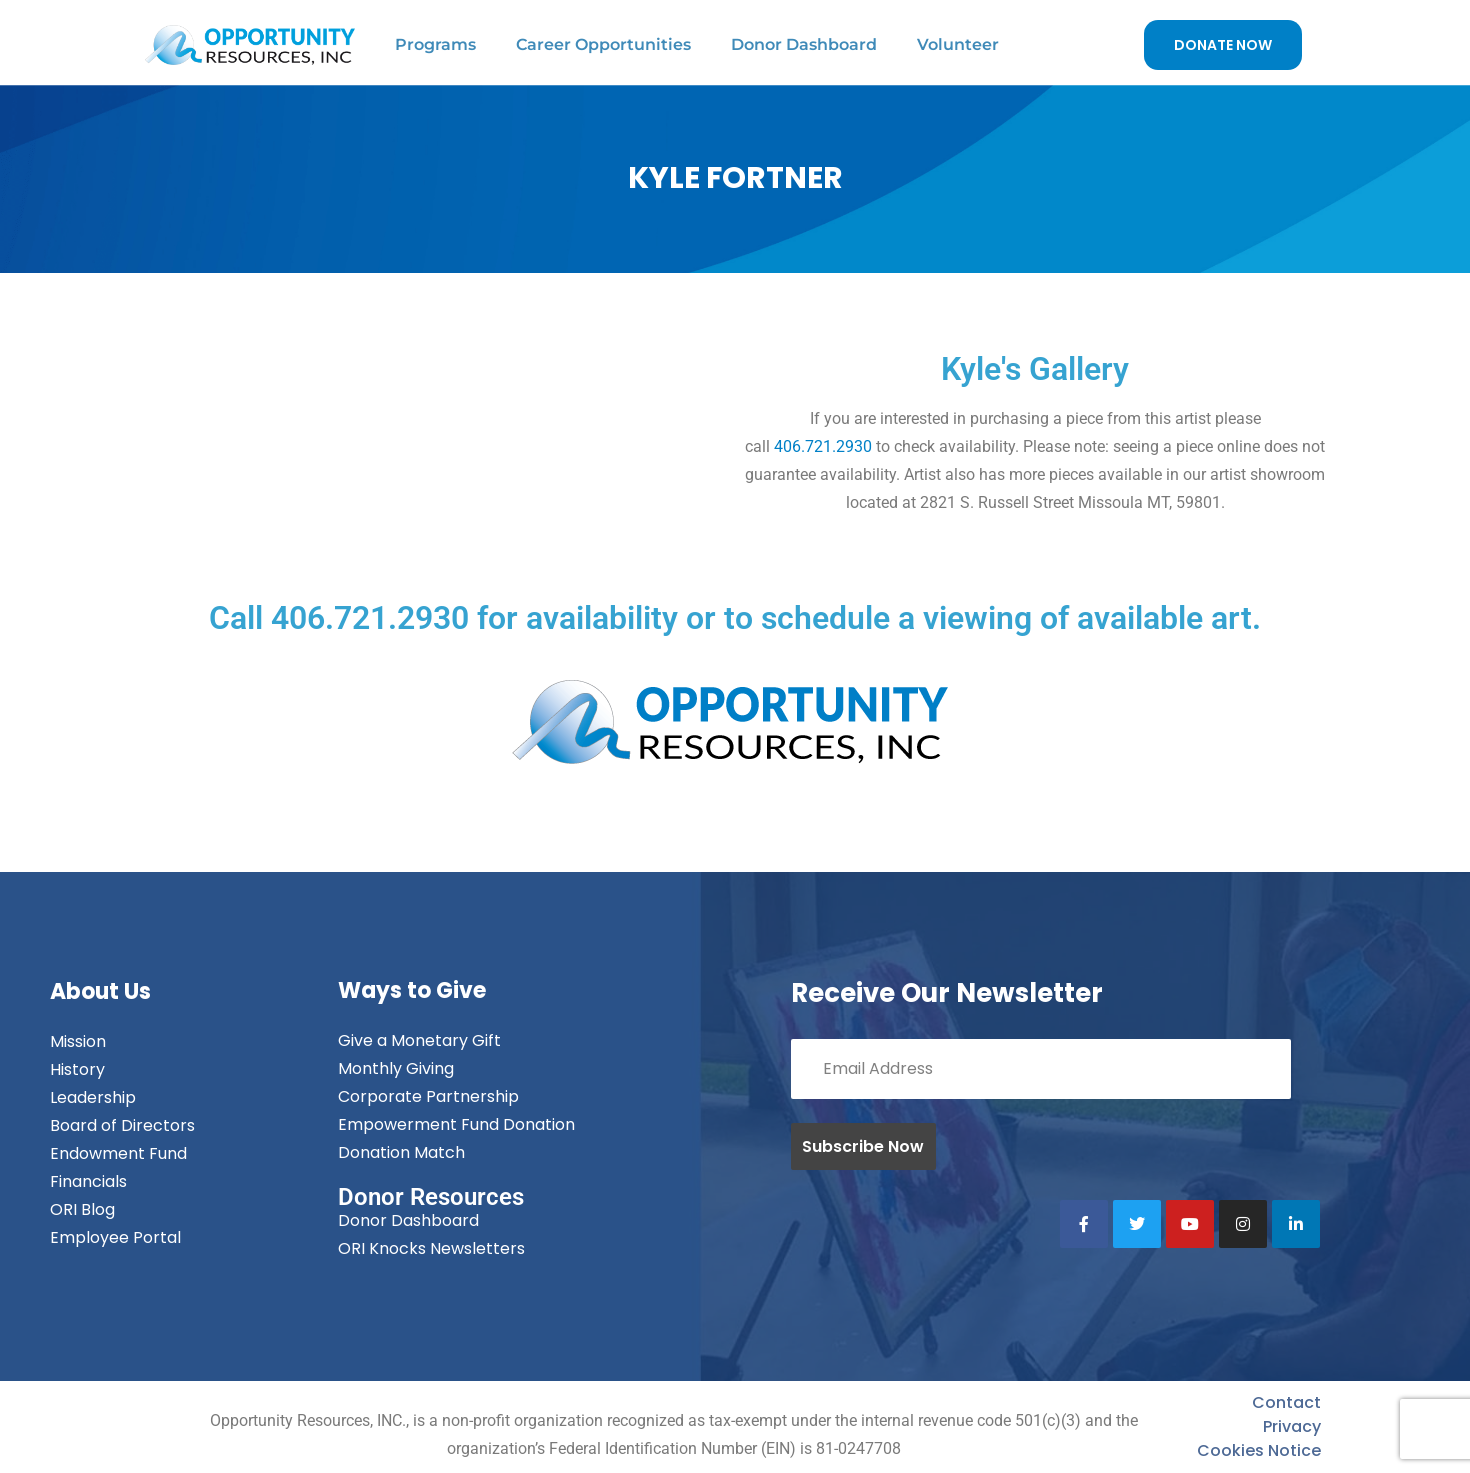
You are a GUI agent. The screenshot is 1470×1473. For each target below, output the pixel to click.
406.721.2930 (823, 446)
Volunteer (958, 44)
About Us (100, 991)
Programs (435, 44)
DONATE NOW (1223, 45)
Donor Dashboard (804, 44)
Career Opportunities (603, 44)
